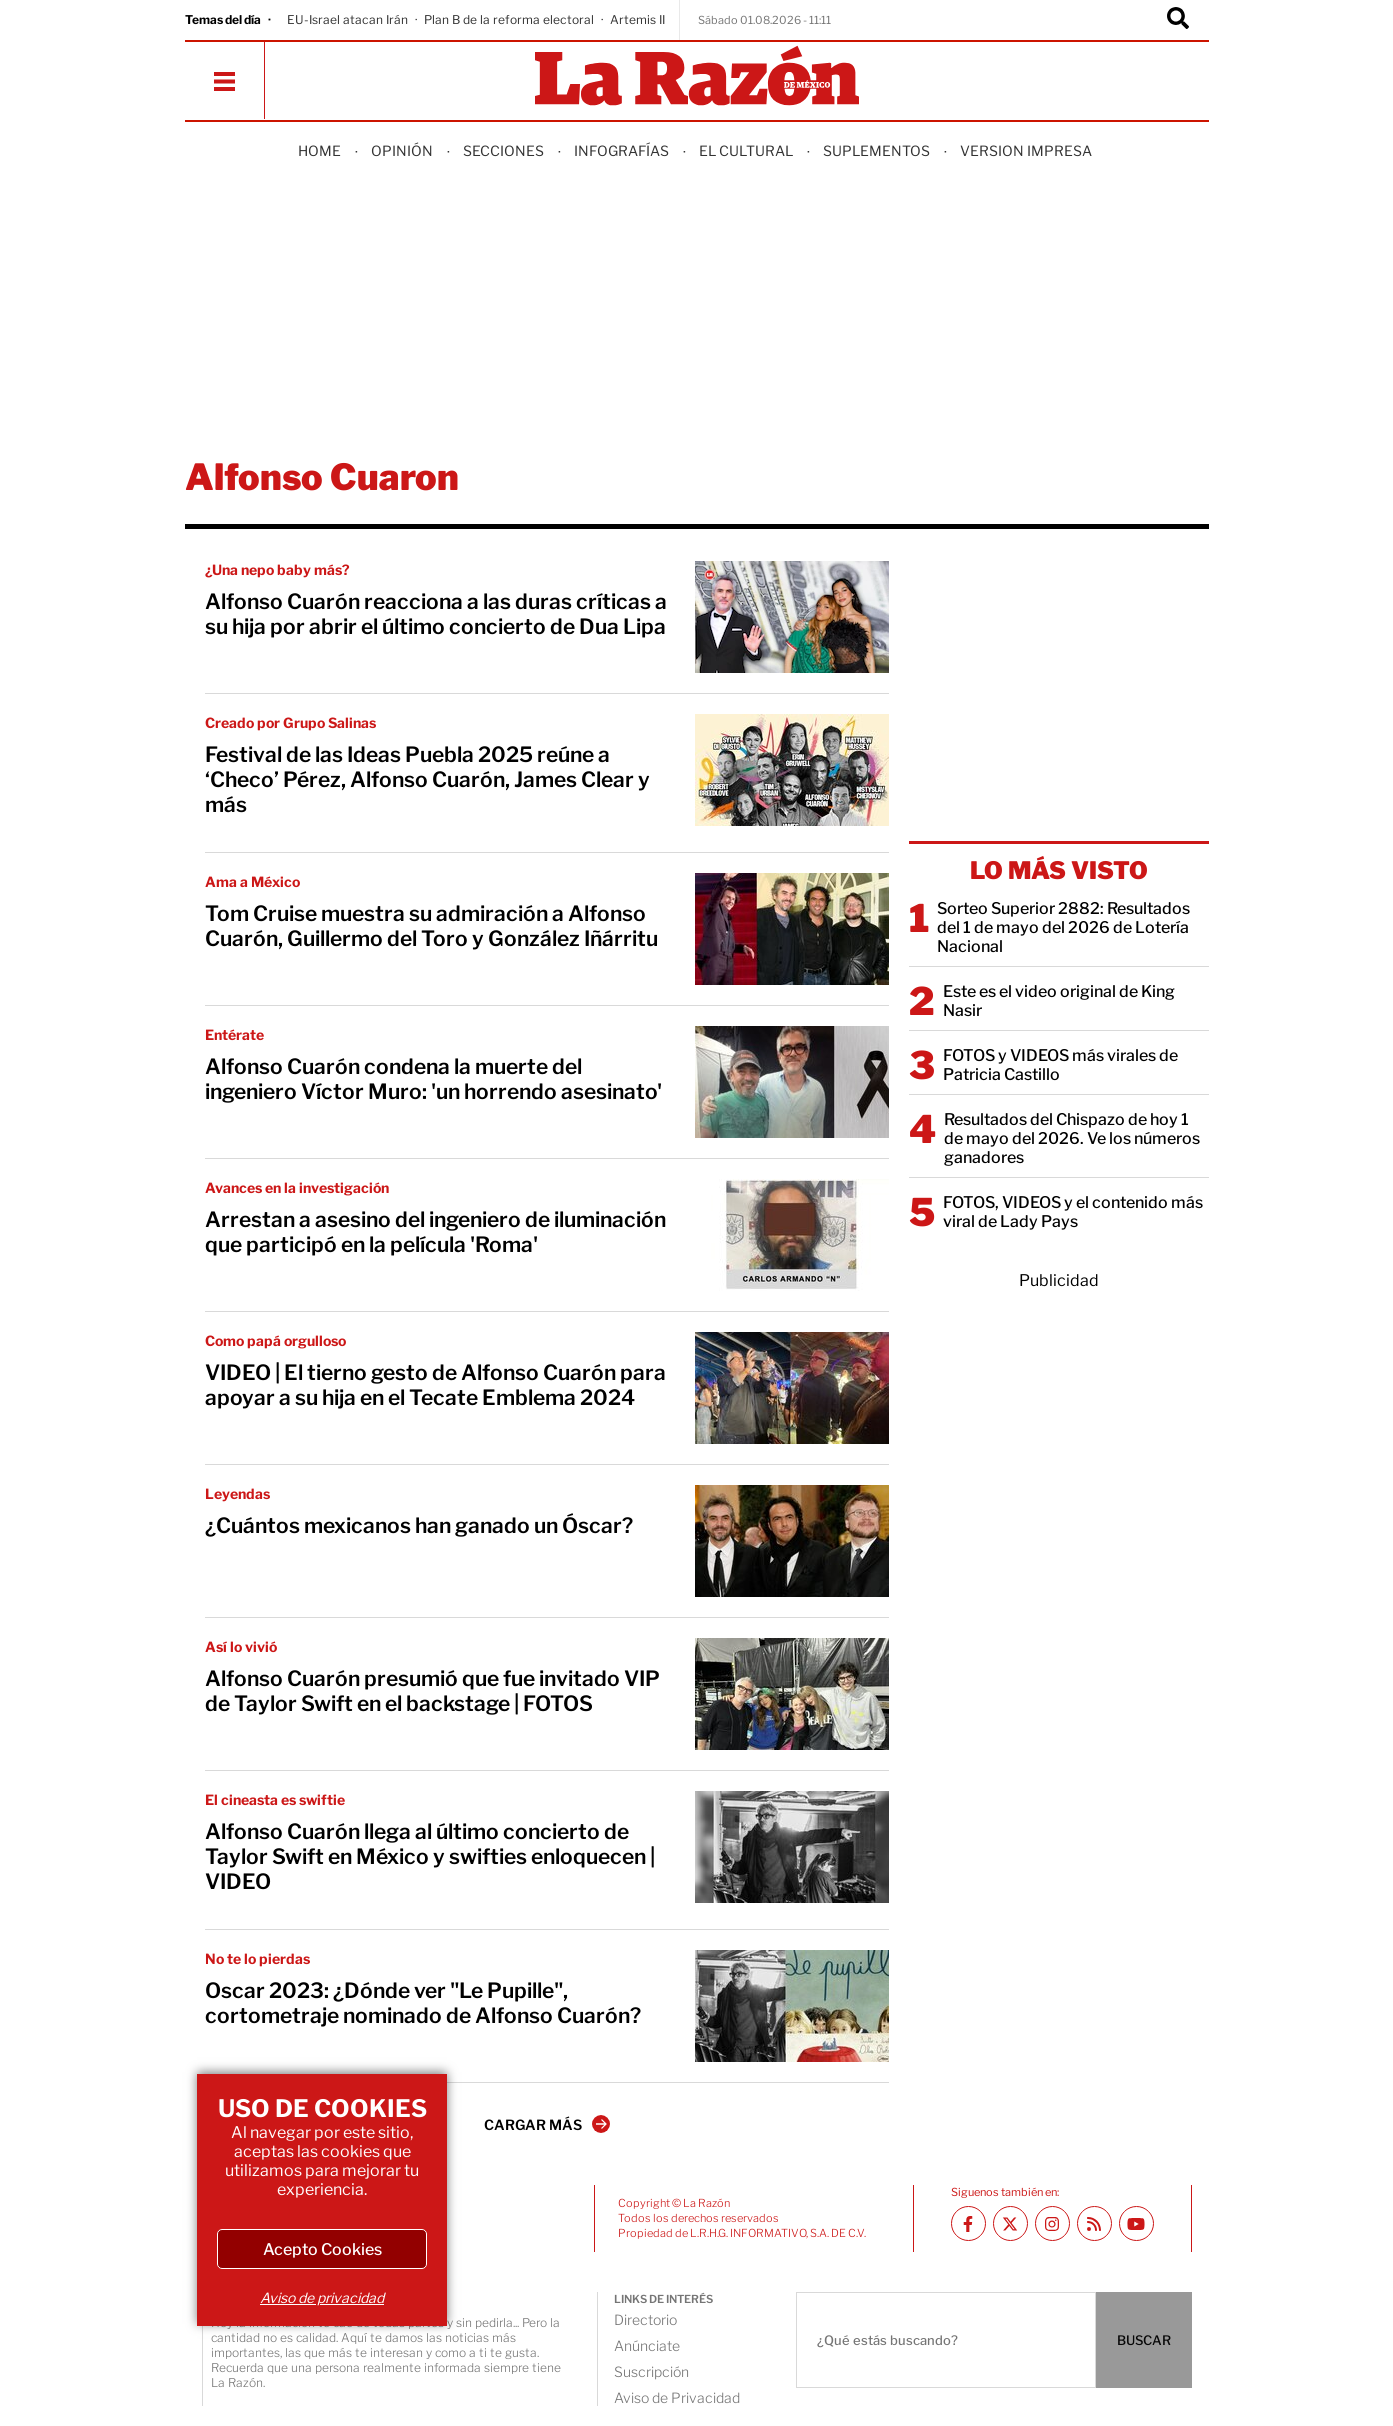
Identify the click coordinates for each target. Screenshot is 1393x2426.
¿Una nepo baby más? (277, 569)
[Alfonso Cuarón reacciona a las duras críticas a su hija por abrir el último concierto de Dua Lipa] (792, 617)
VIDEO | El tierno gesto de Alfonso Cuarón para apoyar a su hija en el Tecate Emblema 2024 (435, 1385)
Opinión (402, 150)
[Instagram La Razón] (1052, 2223)
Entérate (234, 1034)
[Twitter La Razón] (1010, 2223)
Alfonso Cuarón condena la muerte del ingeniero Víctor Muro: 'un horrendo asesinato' (433, 1079)
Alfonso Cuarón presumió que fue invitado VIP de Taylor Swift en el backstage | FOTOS (432, 1691)
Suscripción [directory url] (651, 2371)
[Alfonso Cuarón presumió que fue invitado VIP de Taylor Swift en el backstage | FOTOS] (792, 1694)
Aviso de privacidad (322, 2297)
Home (319, 150)
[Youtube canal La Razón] (1136, 2223)
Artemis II (637, 19)
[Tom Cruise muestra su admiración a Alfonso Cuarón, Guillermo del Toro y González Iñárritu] (792, 929)
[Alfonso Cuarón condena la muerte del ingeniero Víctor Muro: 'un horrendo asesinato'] (792, 1082)
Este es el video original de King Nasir (1059, 1001)
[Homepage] (697, 77)
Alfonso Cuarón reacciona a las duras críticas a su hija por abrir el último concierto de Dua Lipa (436, 614)
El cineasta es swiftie (275, 1799)
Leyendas (237, 1493)
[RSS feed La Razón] (1094, 2223)
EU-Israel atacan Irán (347, 19)
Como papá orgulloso (275, 1340)
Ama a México (252, 881)
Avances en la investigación (297, 1187)
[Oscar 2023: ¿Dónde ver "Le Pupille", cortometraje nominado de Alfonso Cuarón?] (792, 2006)
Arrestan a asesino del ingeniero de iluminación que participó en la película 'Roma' (435, 1232)
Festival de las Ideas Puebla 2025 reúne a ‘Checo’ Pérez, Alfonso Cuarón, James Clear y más (427, 779)
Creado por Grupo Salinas (290, 722)
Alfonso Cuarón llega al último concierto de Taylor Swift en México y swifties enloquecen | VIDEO (430, 1856)
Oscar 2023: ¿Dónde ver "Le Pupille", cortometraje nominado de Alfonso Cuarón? (423, 2003)
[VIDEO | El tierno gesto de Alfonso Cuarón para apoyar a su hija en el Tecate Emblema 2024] (792, 1388)
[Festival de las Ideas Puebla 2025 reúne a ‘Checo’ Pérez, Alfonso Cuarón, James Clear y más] (792, 770)
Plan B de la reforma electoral (509, 19)
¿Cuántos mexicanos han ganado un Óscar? (419, 1525)
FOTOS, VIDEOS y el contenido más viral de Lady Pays (1073, 1212)
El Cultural (746, 150)
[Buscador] (1178, 20)
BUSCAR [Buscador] (1144, 2340)
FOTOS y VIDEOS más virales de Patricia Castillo (1060, 1065)
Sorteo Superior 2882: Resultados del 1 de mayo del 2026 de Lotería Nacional (1063, 927)
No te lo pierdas (257, 1958)
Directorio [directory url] (645, 2319)
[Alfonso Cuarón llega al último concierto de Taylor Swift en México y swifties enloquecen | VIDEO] (792, 1847)
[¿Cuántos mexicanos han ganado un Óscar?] (792, 1541)
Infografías (621, 150)
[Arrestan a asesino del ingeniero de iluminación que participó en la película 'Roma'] (792, 1235)
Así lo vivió (241, 1646)
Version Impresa (1026, 150)
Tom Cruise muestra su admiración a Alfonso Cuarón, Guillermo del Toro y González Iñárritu (431, 926)
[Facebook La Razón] (968, 2223)
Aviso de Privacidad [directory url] (677, 2397)
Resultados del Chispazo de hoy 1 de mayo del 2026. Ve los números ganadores (1072, 1138)
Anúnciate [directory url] (647, 2345)
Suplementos (876, 150)
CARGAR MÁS (547, 2124)
